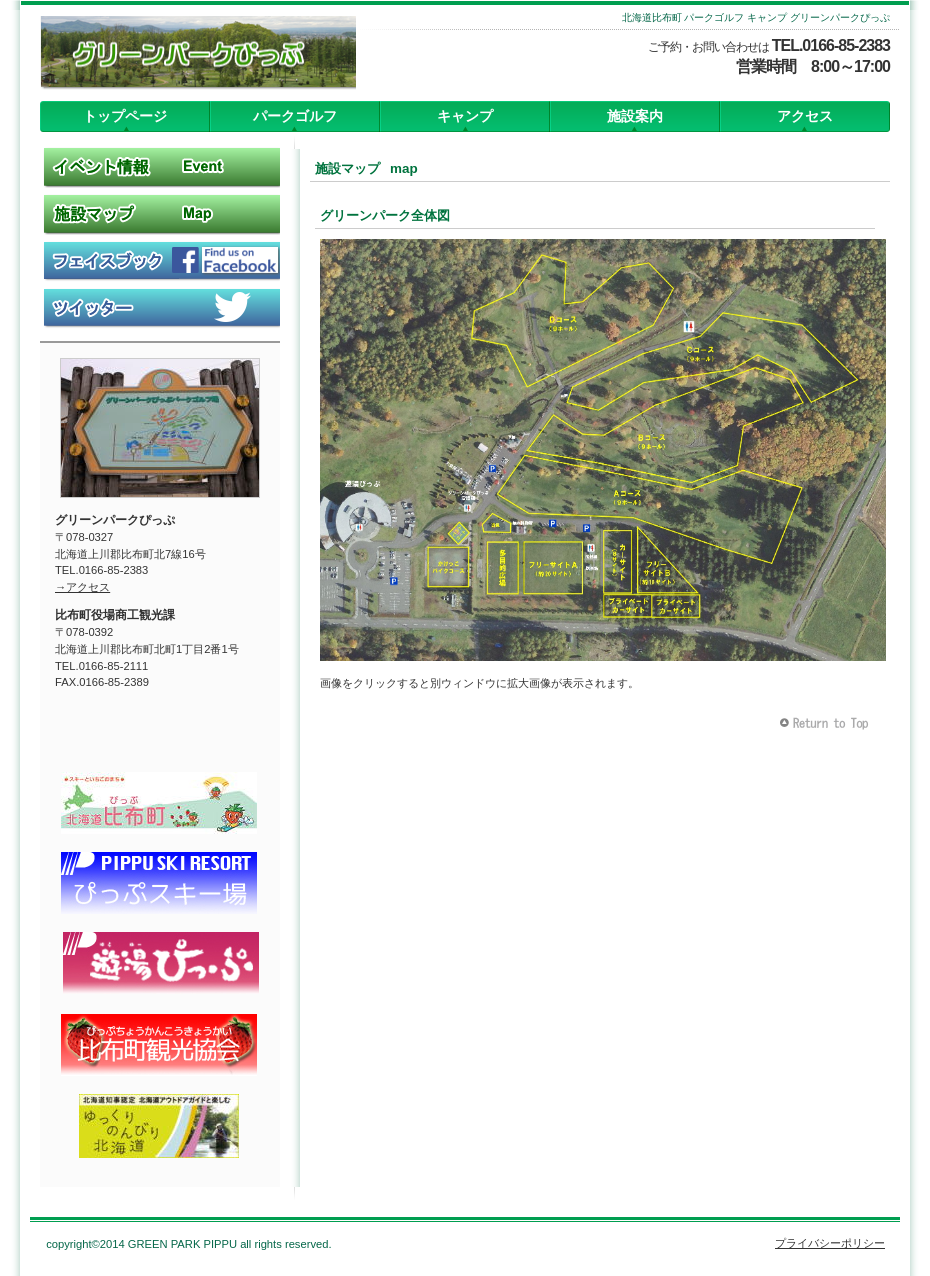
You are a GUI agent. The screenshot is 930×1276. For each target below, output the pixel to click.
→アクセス (82, 587)
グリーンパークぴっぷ (188, 55)
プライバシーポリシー (830, 1243)
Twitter (160, 308)
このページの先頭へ (826, 723)
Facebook (160, 261)
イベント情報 (160, 167)
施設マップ (160, 214)
